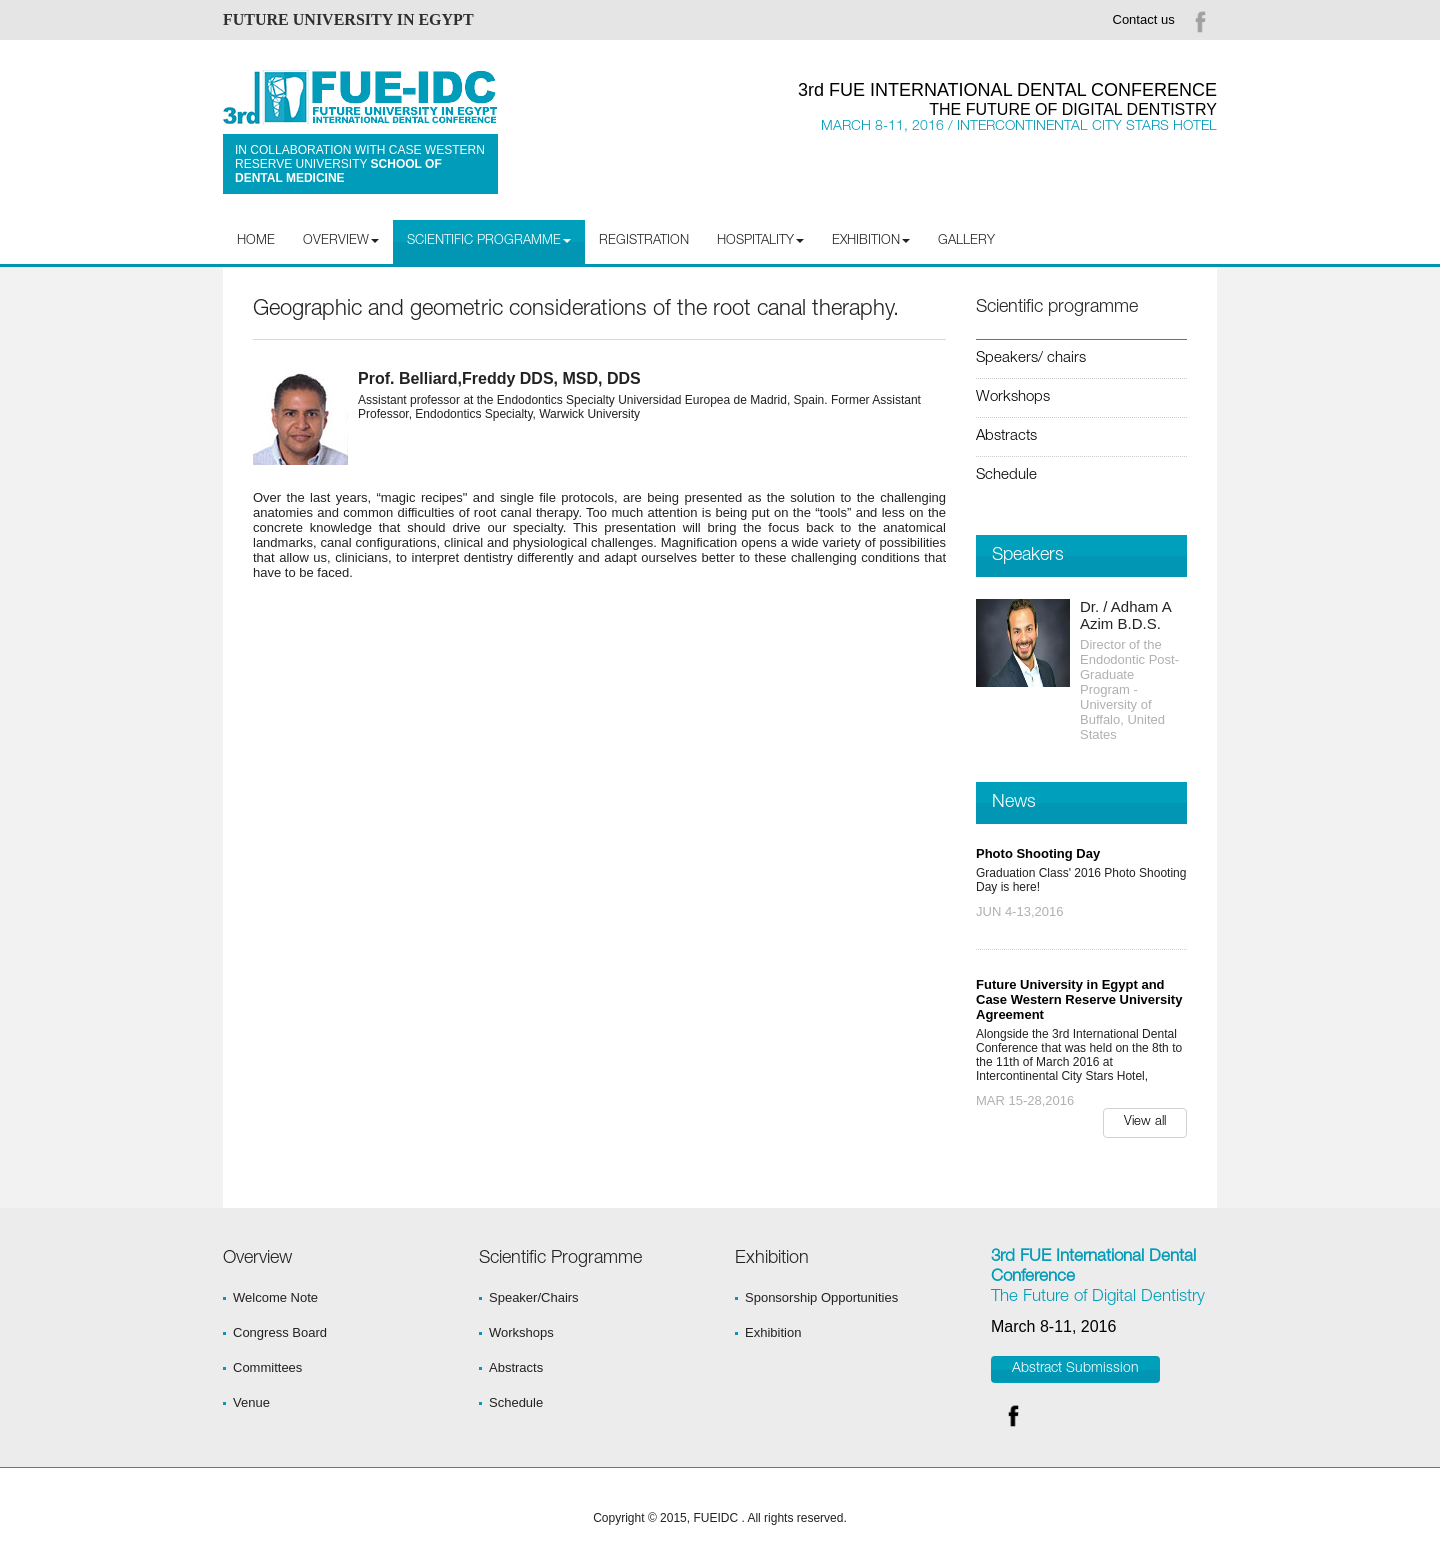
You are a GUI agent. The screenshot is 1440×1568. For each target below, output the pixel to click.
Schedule (1006, 475)
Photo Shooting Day (1038, 853)
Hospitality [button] (760, 241)
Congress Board (280, 1332)
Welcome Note (275, 1297)
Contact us (1144, 19)
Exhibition (773, 1332)
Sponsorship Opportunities (821, 1297)
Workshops (1013, 397)
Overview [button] (341, 241)
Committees (267, 1367)
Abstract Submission (1075, 1369)
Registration (644, 241)
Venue (251, 1402)
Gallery (966, 241)
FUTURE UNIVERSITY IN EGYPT (348, 19)
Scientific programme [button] (489, 241)
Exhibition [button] (871, 241)
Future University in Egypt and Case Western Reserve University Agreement (1079, 999)
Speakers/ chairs (1031, 358)
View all (1145, 1122)
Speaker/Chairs (534, 1297)
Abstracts (1006, 436)
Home (256, 241)
